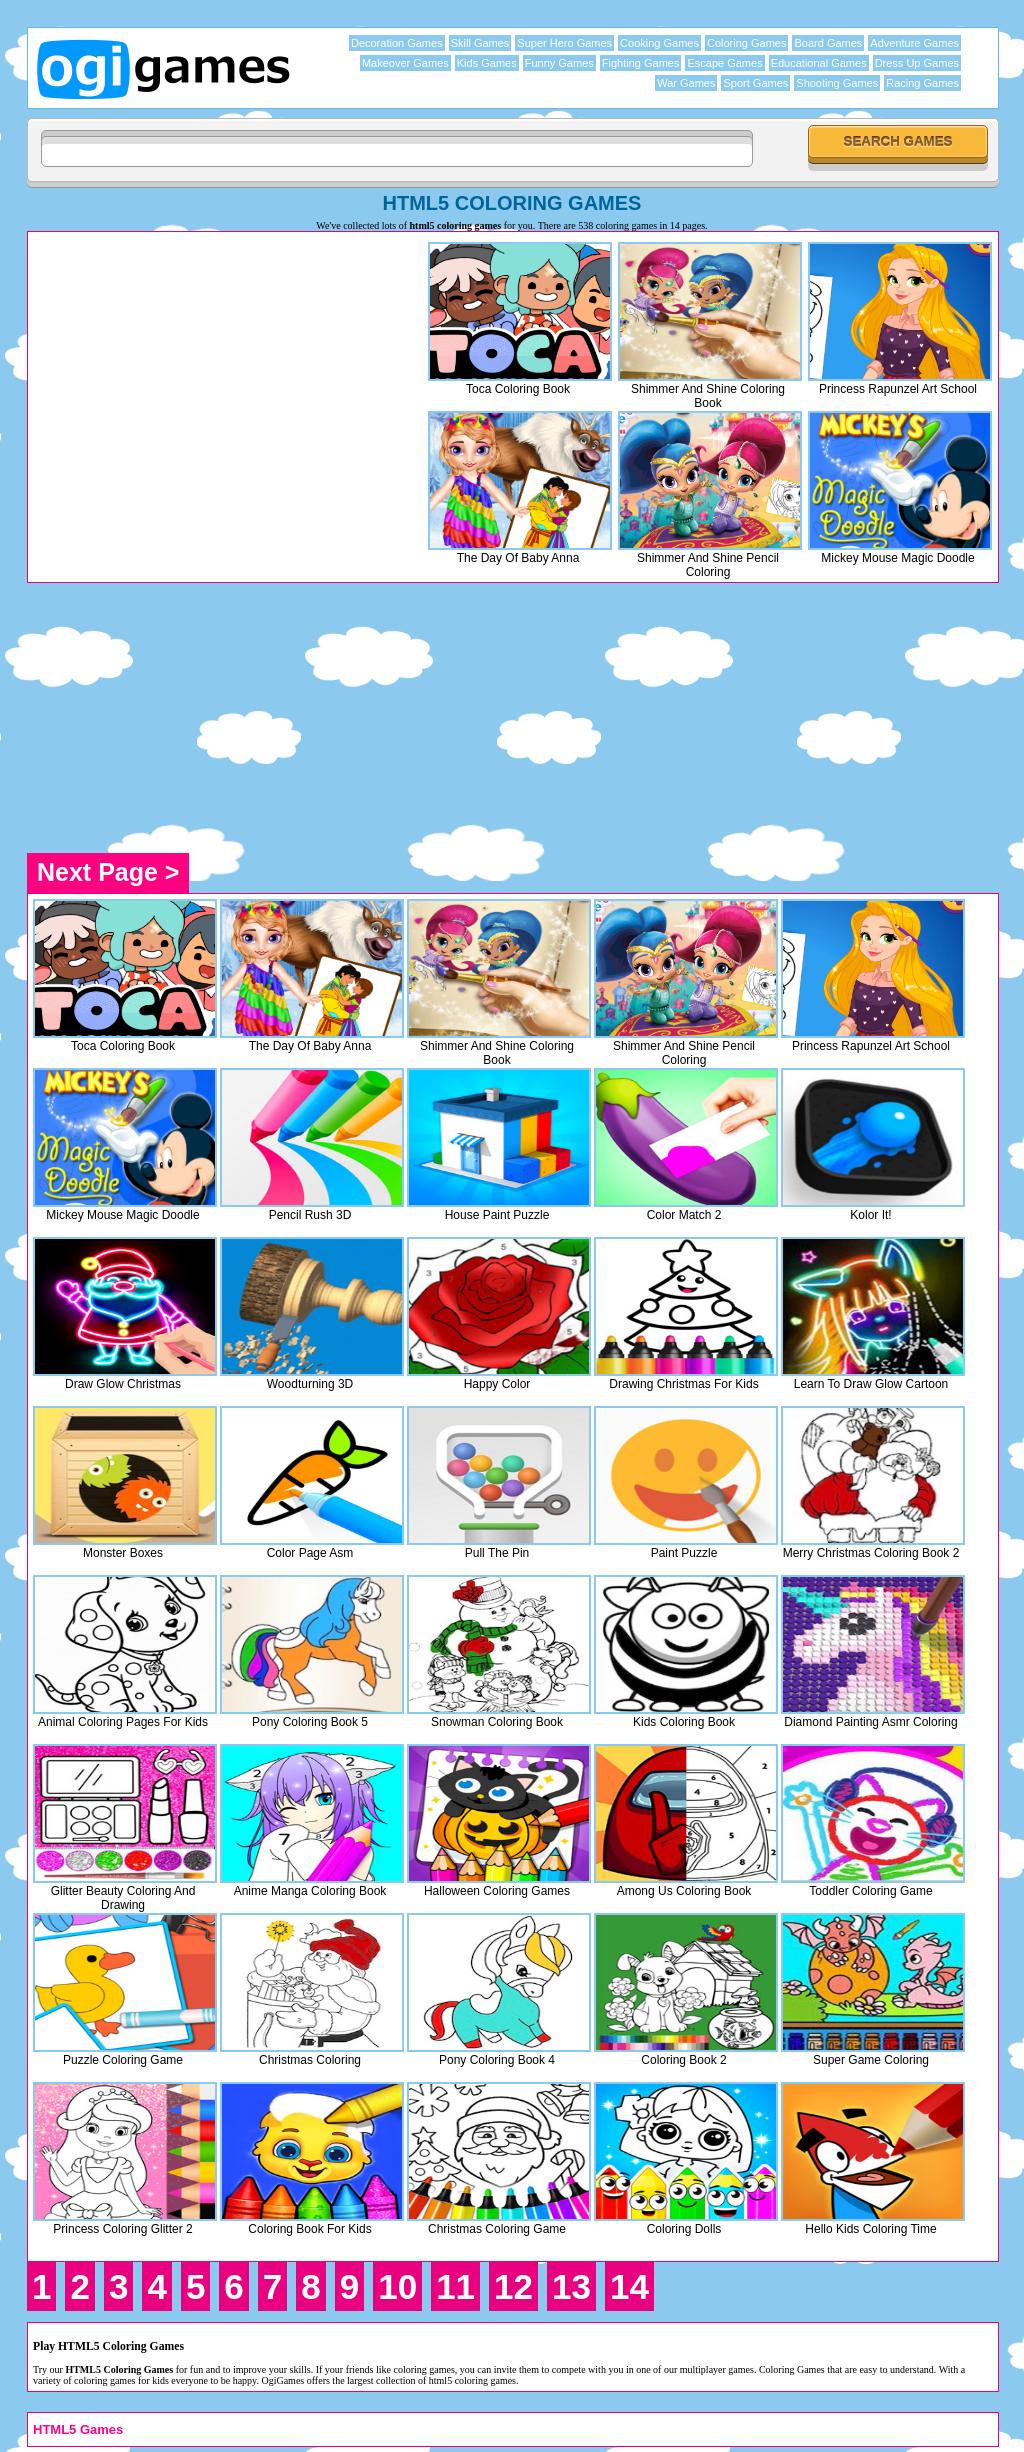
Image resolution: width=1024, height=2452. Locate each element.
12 (513, 2286)
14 (629, 2286)
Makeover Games (405, 63)
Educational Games (819, 63)
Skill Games (480, 43)
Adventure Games (914, 43)
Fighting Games (641, 63)
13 (571, 2286)
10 (397, 2286)
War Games (686, 83)
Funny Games (559, 63)
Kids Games (487, 63)
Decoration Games (397, 43)
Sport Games (755, 83)
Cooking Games (659, 43)
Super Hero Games (564, 43)
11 (455, 2286)
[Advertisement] (201, 377)
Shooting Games (837, 83)
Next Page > (108, 872)
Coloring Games (746, 43)
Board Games (828, 43)
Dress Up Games (917, 63)
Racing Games (922, 83)
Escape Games (724, 63)
